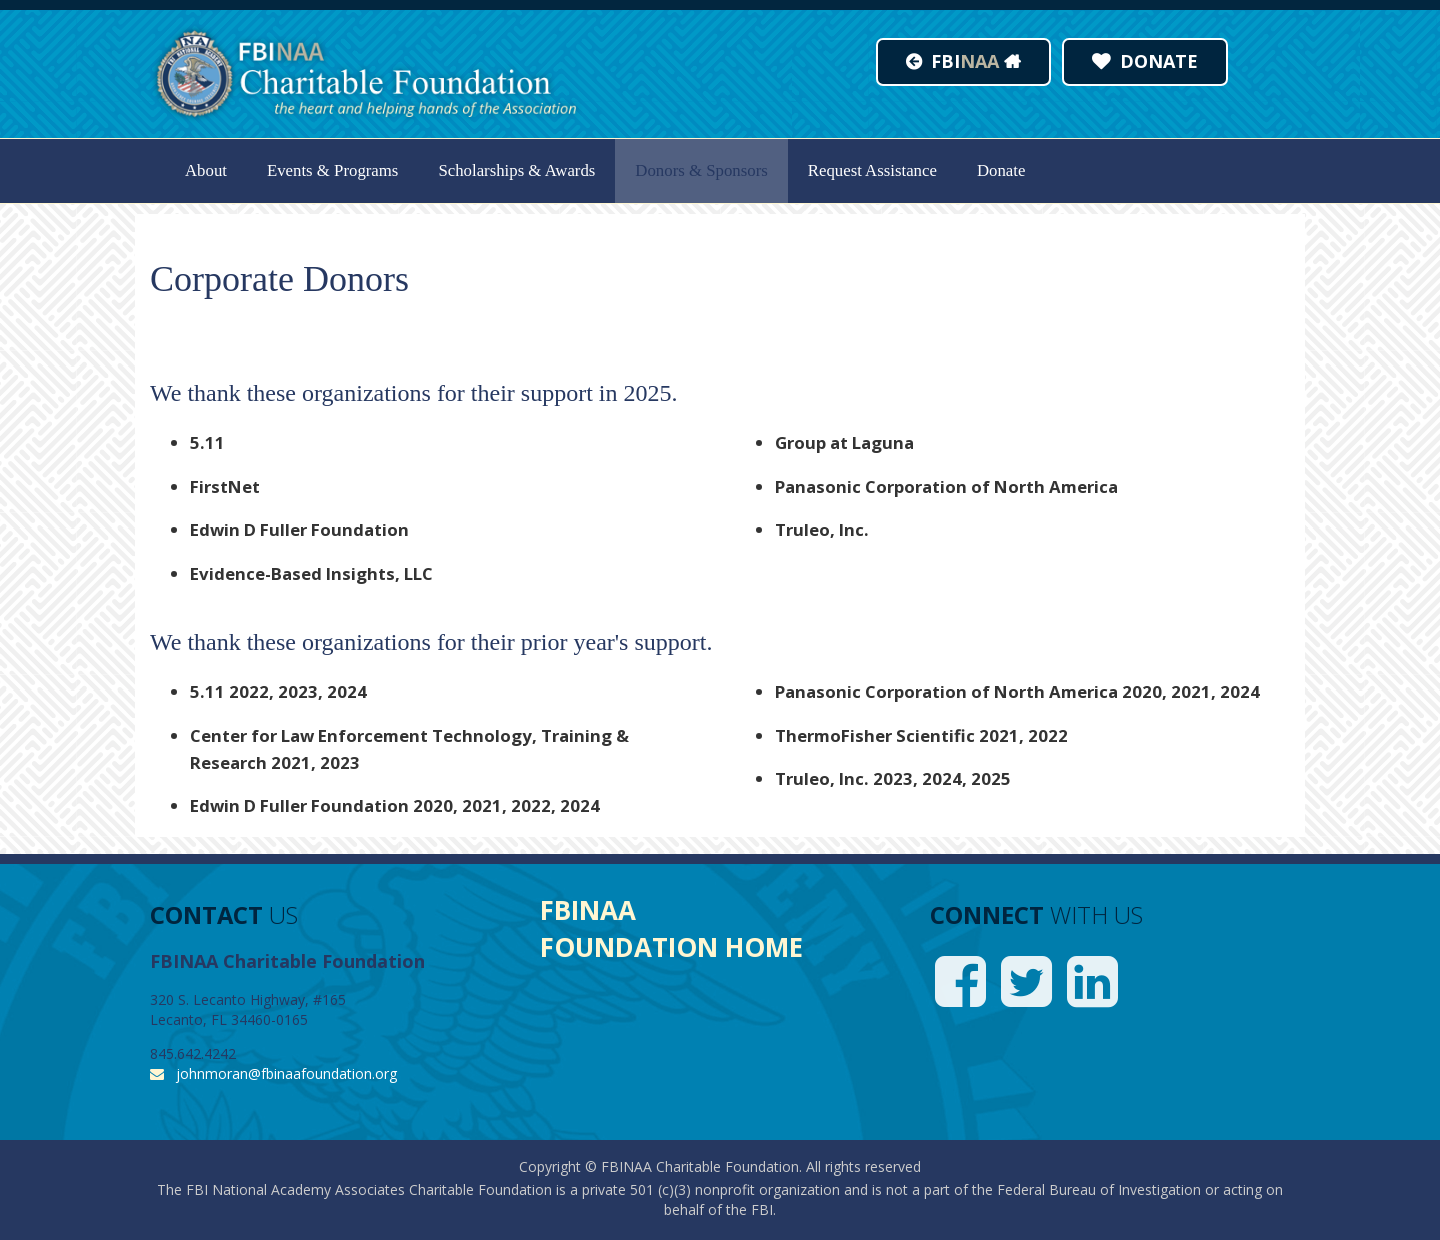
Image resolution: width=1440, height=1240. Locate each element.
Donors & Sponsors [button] (701, 170)
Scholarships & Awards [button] (516, 170)
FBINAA (588, 910)
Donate (1001, 170)
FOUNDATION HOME (671, 947)
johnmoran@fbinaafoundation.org (286, 1073)
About (206, 170)
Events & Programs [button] (332, 170)
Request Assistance (872, 170)
